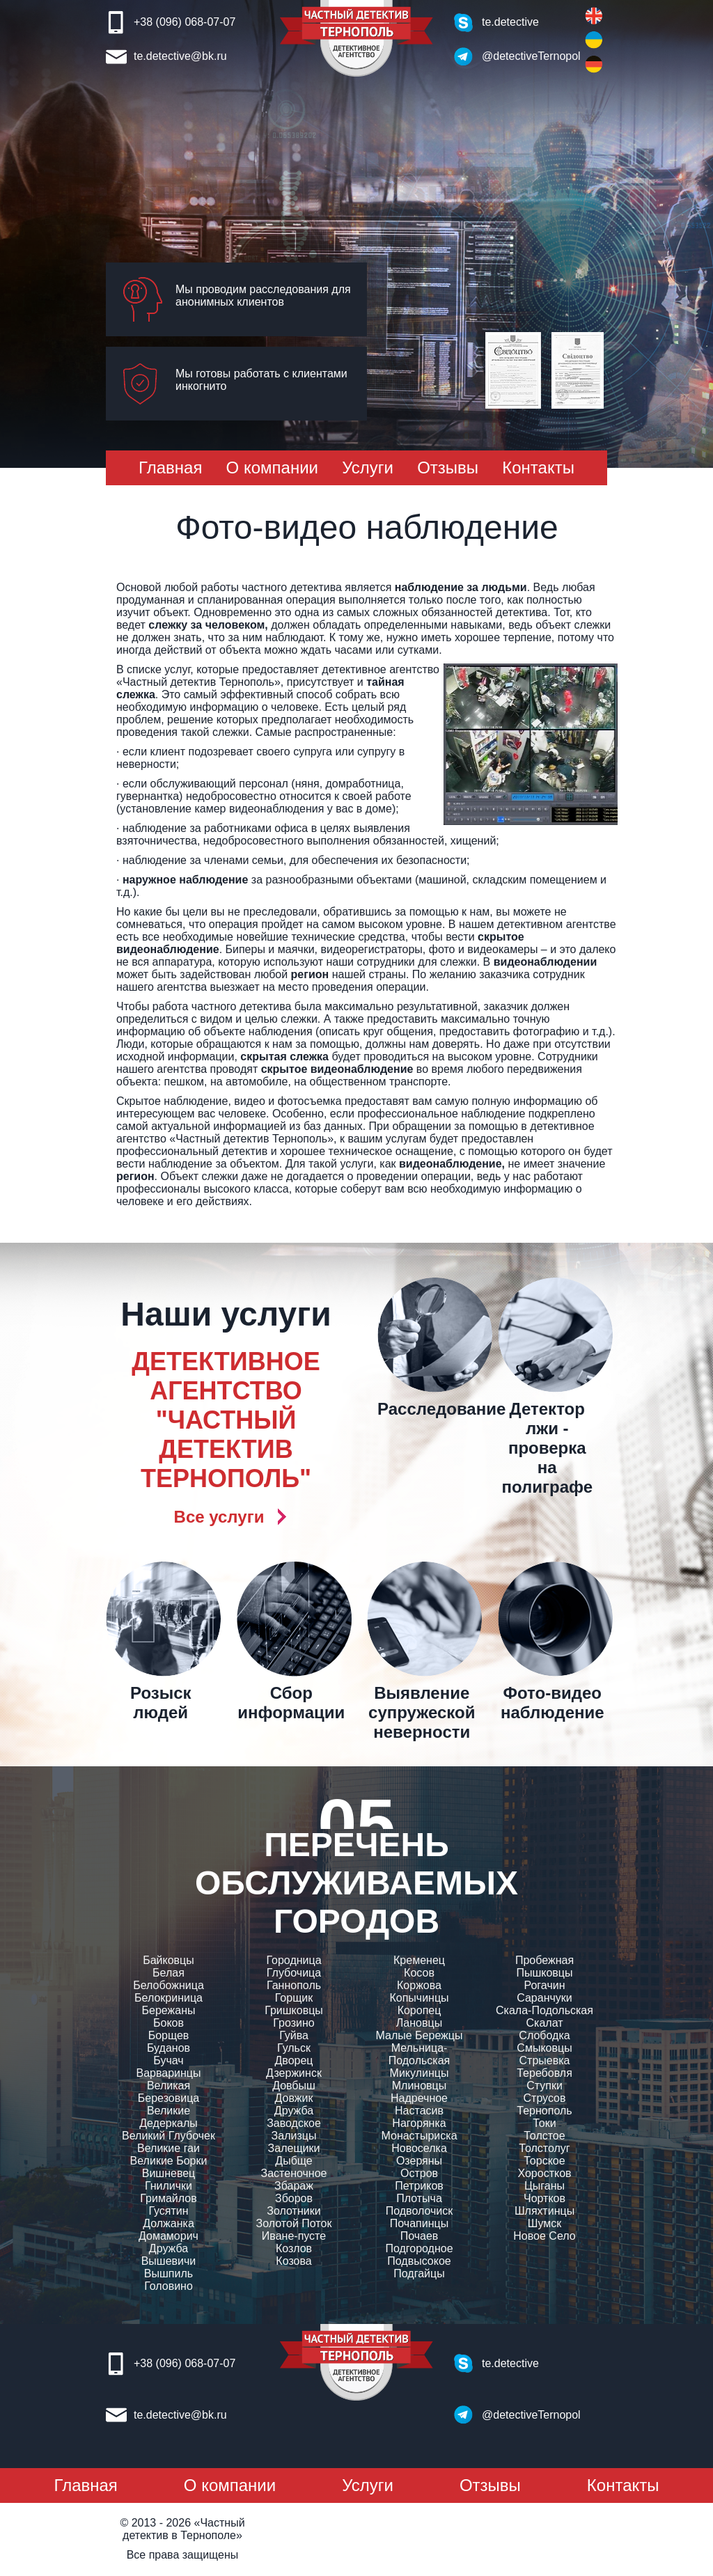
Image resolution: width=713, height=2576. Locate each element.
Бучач (168, 2060)
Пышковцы (544, 1973)
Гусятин (168, 2211)
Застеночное (294, 2173)
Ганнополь (294, 1985)
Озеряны (419, 2161)
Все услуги (219, 1516)
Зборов (294, 2198)
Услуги (367, 467)
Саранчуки (544, 1998)
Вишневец (169, 2173)
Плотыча (419, 2198)
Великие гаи (168, 2148)
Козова (293, 2261)
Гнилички (168, 2186)
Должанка (168, 2223)
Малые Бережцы (419, 2035)
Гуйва (293, 2035)
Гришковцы (294, 2010)
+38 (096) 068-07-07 (184, 22)
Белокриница (168, 1998)
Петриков (419, 2186)
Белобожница (168, 1985)
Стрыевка (544, 2060)
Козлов (294, 2248)
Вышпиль (168, 2273)
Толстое (544, 2136)
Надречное (419, 2098)
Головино (168, 2286)
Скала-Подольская (544, 2010)
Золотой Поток (294, 2223)
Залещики (294, 2148)
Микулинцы (419, 2073)
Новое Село (544, 2236)
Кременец (419, 1960)
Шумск (544, 2223)
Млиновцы (419, 2085)
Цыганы (544, 2186)
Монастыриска (419, 2136)
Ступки (544, 2085)
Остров (419, 2173)
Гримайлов (168, 2198)
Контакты (538, 467)
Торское (544, 2161)
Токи (544, 2123)
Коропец (419, 2010)
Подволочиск (419, 2211)
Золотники (293, 2211)
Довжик (294, 2098)
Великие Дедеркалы (168, 2117)
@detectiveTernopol (523, 56)
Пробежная (544, 1960)
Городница (293, 1960)
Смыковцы (544, 2048)
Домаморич (168, 2236)
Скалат (544, 2023)
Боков (168, 2023)
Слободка (544, 2035)
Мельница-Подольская (419, 2054)
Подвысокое (418, 2261)
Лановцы (419, 2023)
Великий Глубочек (168, 2136)
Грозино (293, 2023)
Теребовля (544, 2073)
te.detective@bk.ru (180, 56)
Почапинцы (419, 2223)
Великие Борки (168, 2161)
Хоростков (544, 2173)
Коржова (419, 1985)
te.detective (510, 22)
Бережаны (169, 2010)
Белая (168, 1973)
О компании (272, 467)
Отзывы (447, 467)
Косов (419, 1973)
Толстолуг (544, 2148)
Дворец (293, 2060)
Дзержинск (294, 2073)
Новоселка (419, 2148)
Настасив (419, 2110)
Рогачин (544, 1985)
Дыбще (293, 2161)
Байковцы (168, 1960)
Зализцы (294, 2136)
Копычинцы (418, 1998)
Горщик (294, 1998)
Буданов (168, 2048)
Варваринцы (168, 2073)
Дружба (168, 2248)
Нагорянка (419, 2123)
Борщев (168, 2035)
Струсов (545, 2098)
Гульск (294, 2048)
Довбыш (293, 2085)
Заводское (294, 2123)
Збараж (293, 2186)
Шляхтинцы (544, 2211)
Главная (170, 467)
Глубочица (294, 1973)
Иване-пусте (294, 2236)
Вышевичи (168, 2261)
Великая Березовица (168, 2092)
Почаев (419, 2236)
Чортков (544, 2198)
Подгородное (419, 2248)
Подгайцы (418, 2273)
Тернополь (544, 2110)
